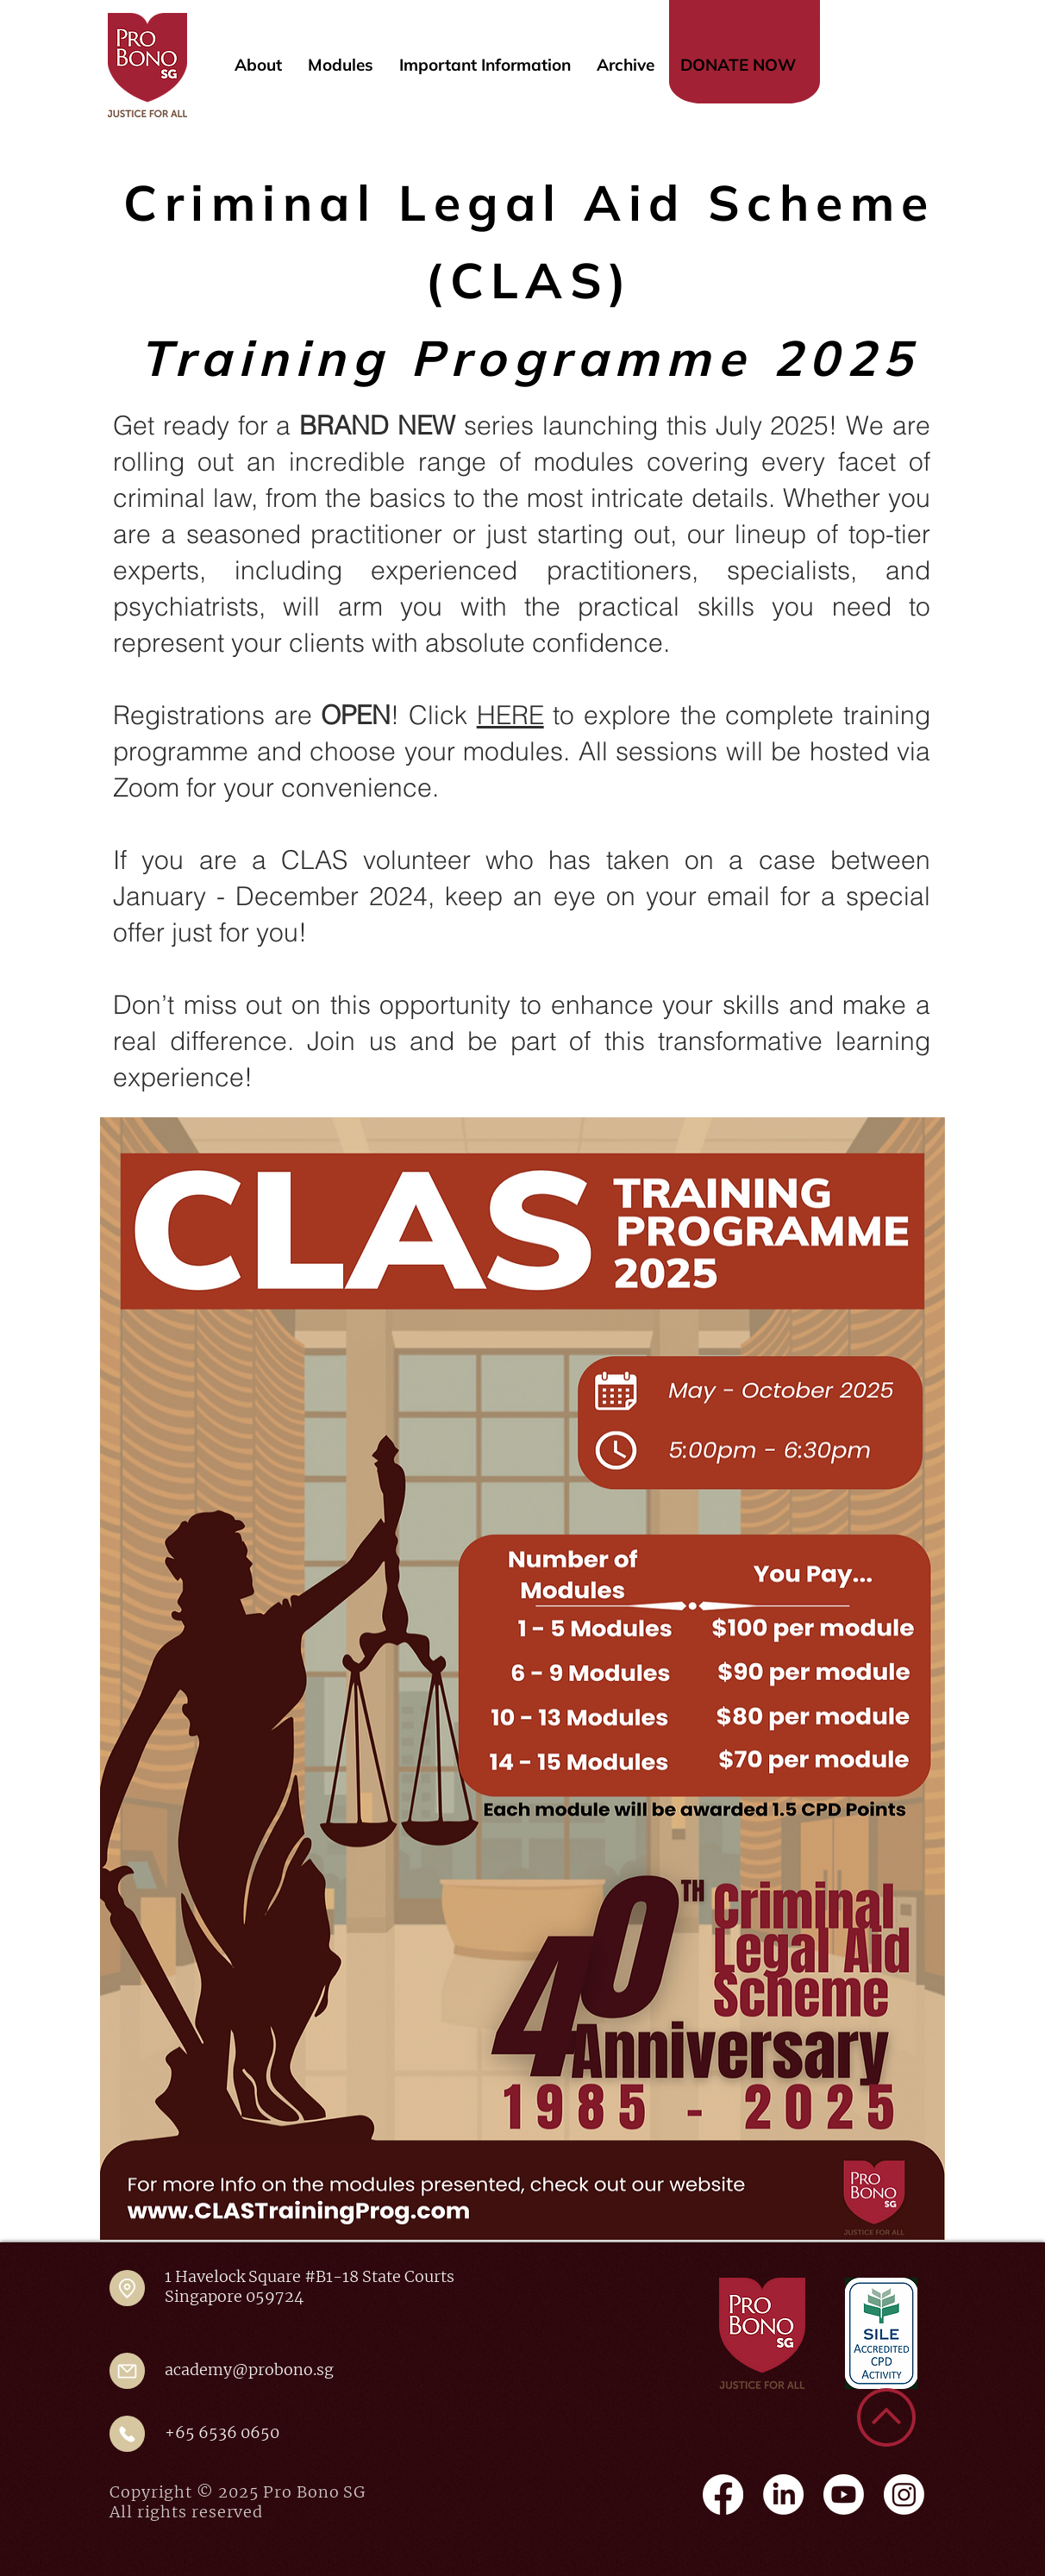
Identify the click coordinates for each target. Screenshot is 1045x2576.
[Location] (127, 2288)
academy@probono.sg (249, 2369)
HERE (510, 715)
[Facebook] (723, 2494)
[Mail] (127, 2371)
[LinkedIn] (783, 2494)
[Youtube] (843, 2494)
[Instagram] (904, 2494)
